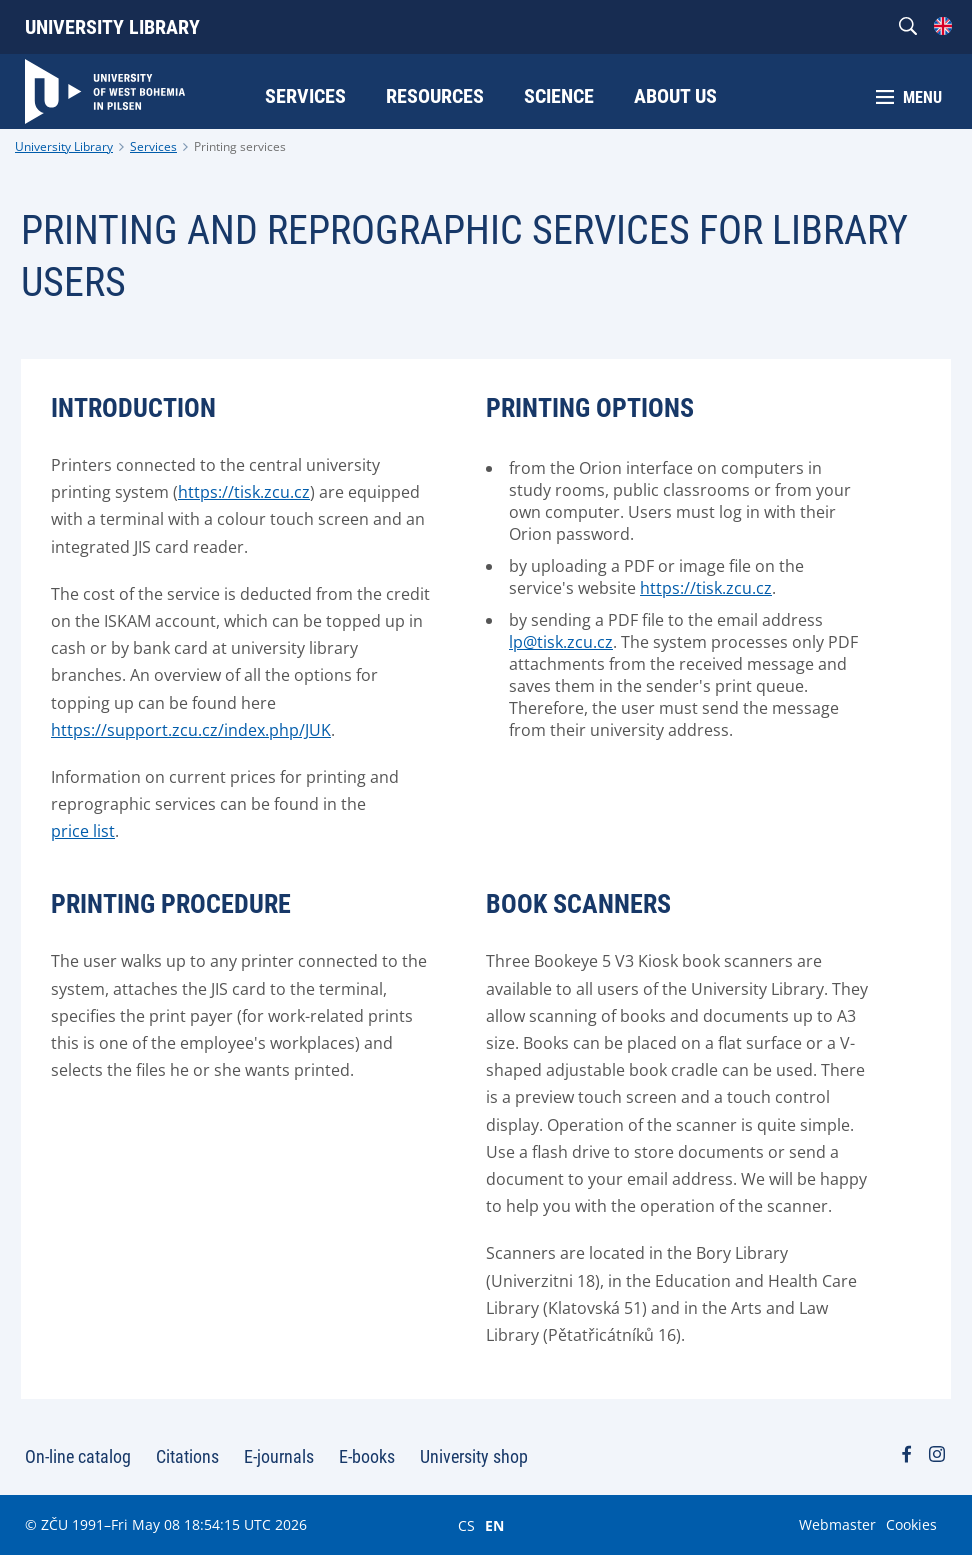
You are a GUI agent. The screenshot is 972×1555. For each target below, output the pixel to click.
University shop (474, 1456)
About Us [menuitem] (675, 96)
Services (153, 146)
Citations (187, 1456)
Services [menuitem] (305, 96)
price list (83, 831)
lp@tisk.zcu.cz (561, 642)
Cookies (911, 1524)
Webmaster (837, 1524)
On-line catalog (78, 1456)
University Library (112, 27)
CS (466, 1525)
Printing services (240, 146)
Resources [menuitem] (435, 96)
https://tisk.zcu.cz (706, 588)
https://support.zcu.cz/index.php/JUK (191, 730)
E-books (367, 1456)
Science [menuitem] (559, 96)
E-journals (279, 1456)
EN (494, 1525)
